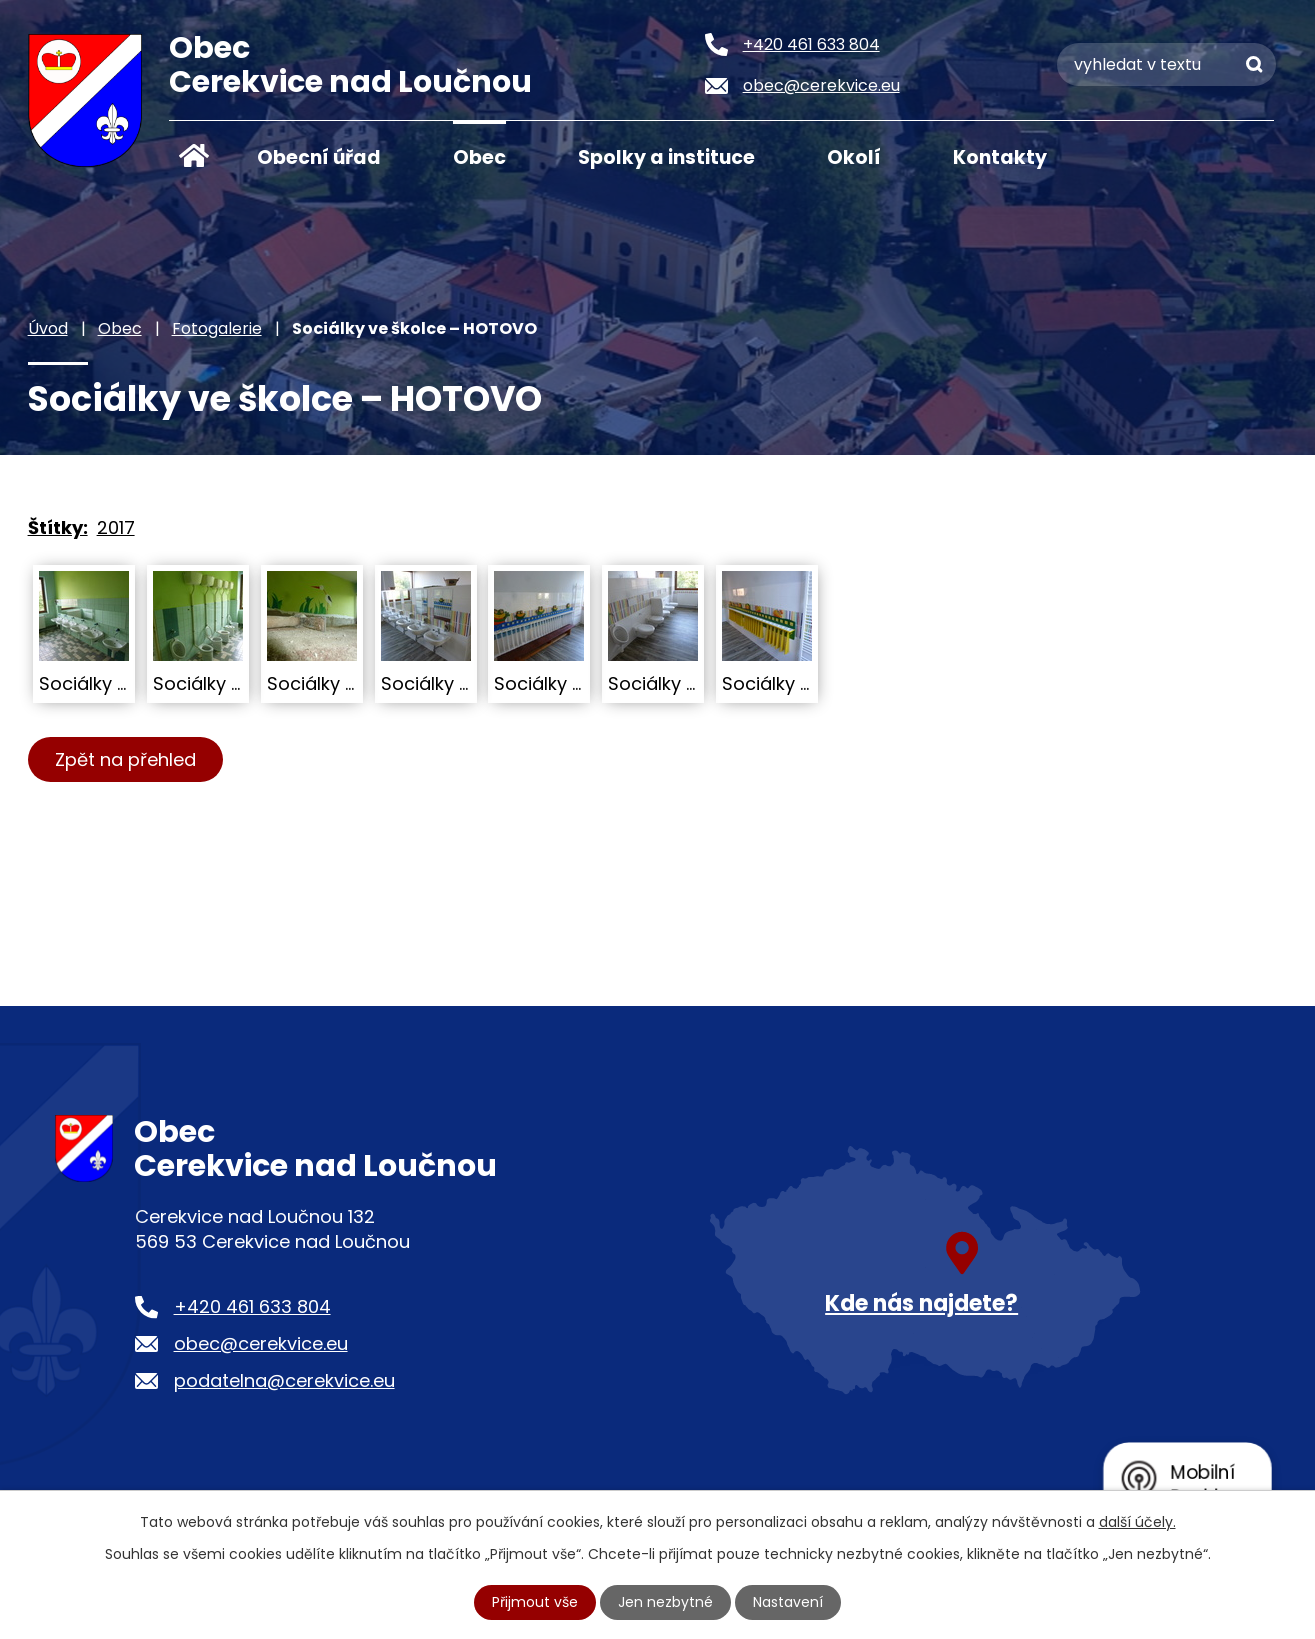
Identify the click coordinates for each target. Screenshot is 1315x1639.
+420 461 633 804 (252, 1306)
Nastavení (788, 1602)
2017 (116, 527)
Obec (479, 157)
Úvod (194, 156)
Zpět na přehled (125, 759)
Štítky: (58, 527)
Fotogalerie (217, 328)
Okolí (854, 157)
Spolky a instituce (666, 157)
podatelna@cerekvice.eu (284, 1380)
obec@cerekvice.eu (261, 1343)
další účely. (1137, 1522)
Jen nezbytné (665, 1602)
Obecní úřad (319, 157)
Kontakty (1000, 157)
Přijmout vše (535, 1602)
